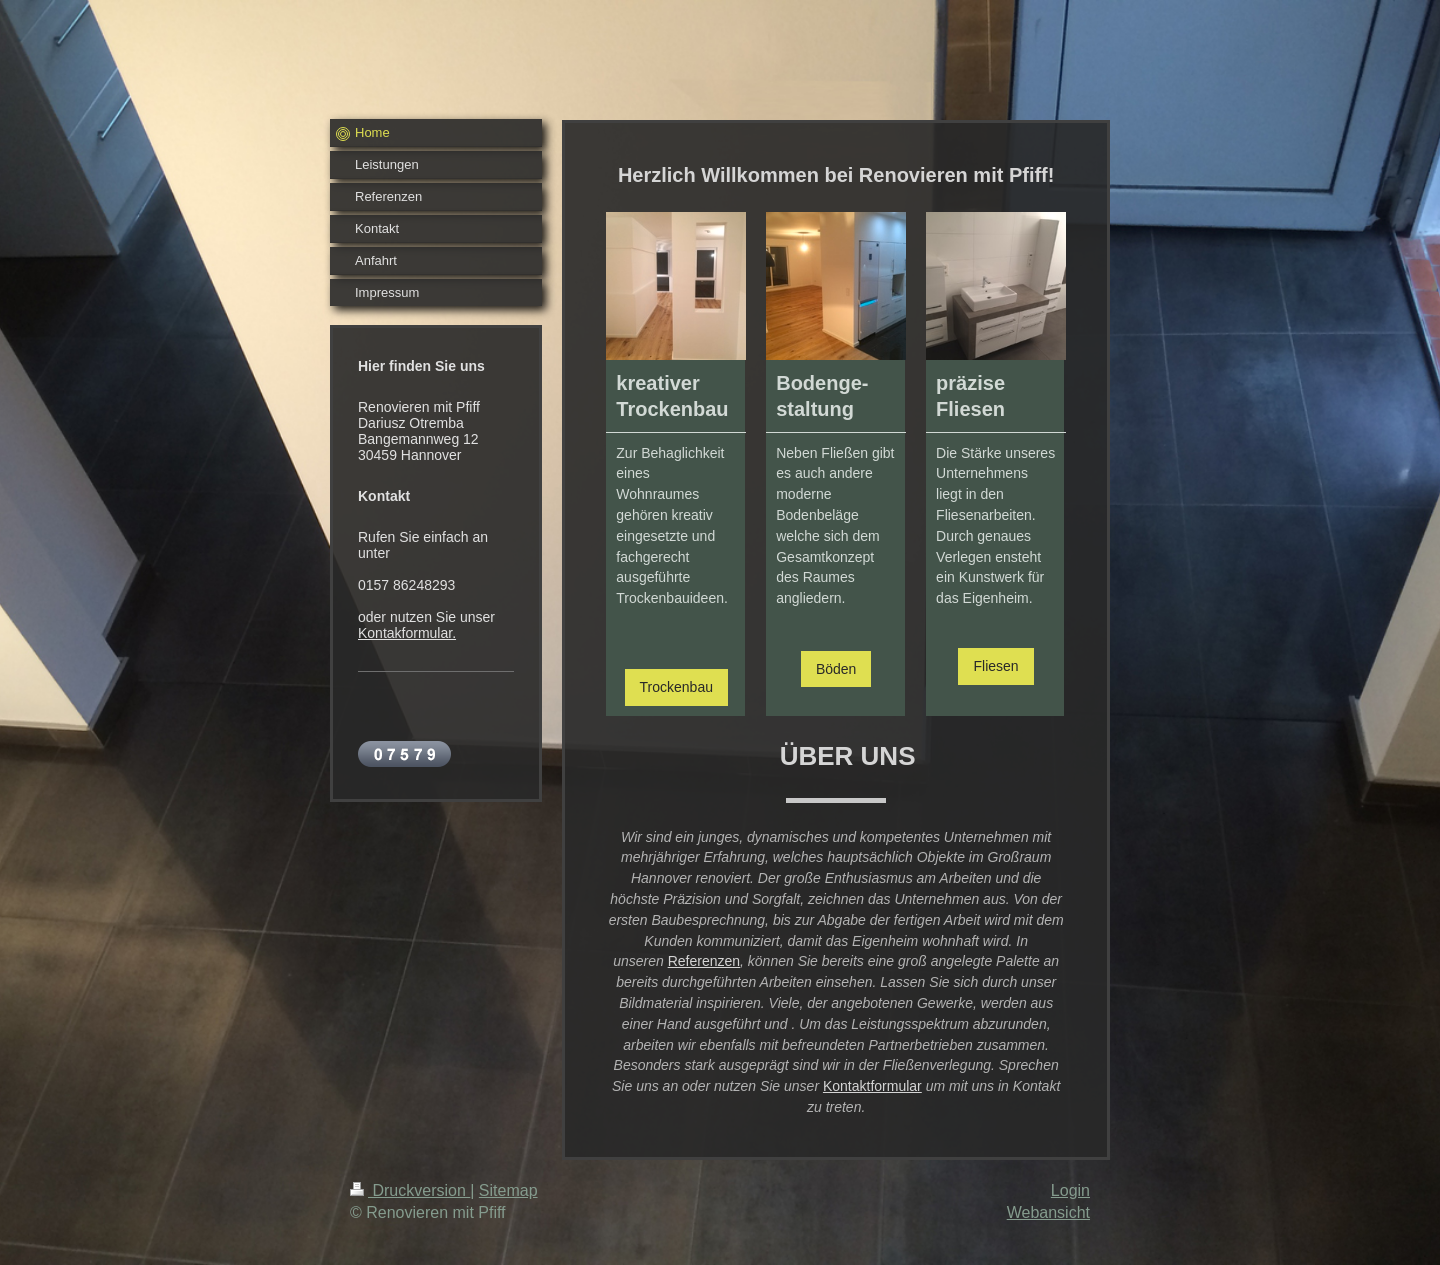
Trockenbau (676, 687)
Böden (836, 669)
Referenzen (704, 961)
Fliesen (995, 666)
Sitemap (508, 1190)
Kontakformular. (407, 633)
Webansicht (1048, 1212)
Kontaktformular (872, 1086)
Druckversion (410, 1190)
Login (1070, 1190)
